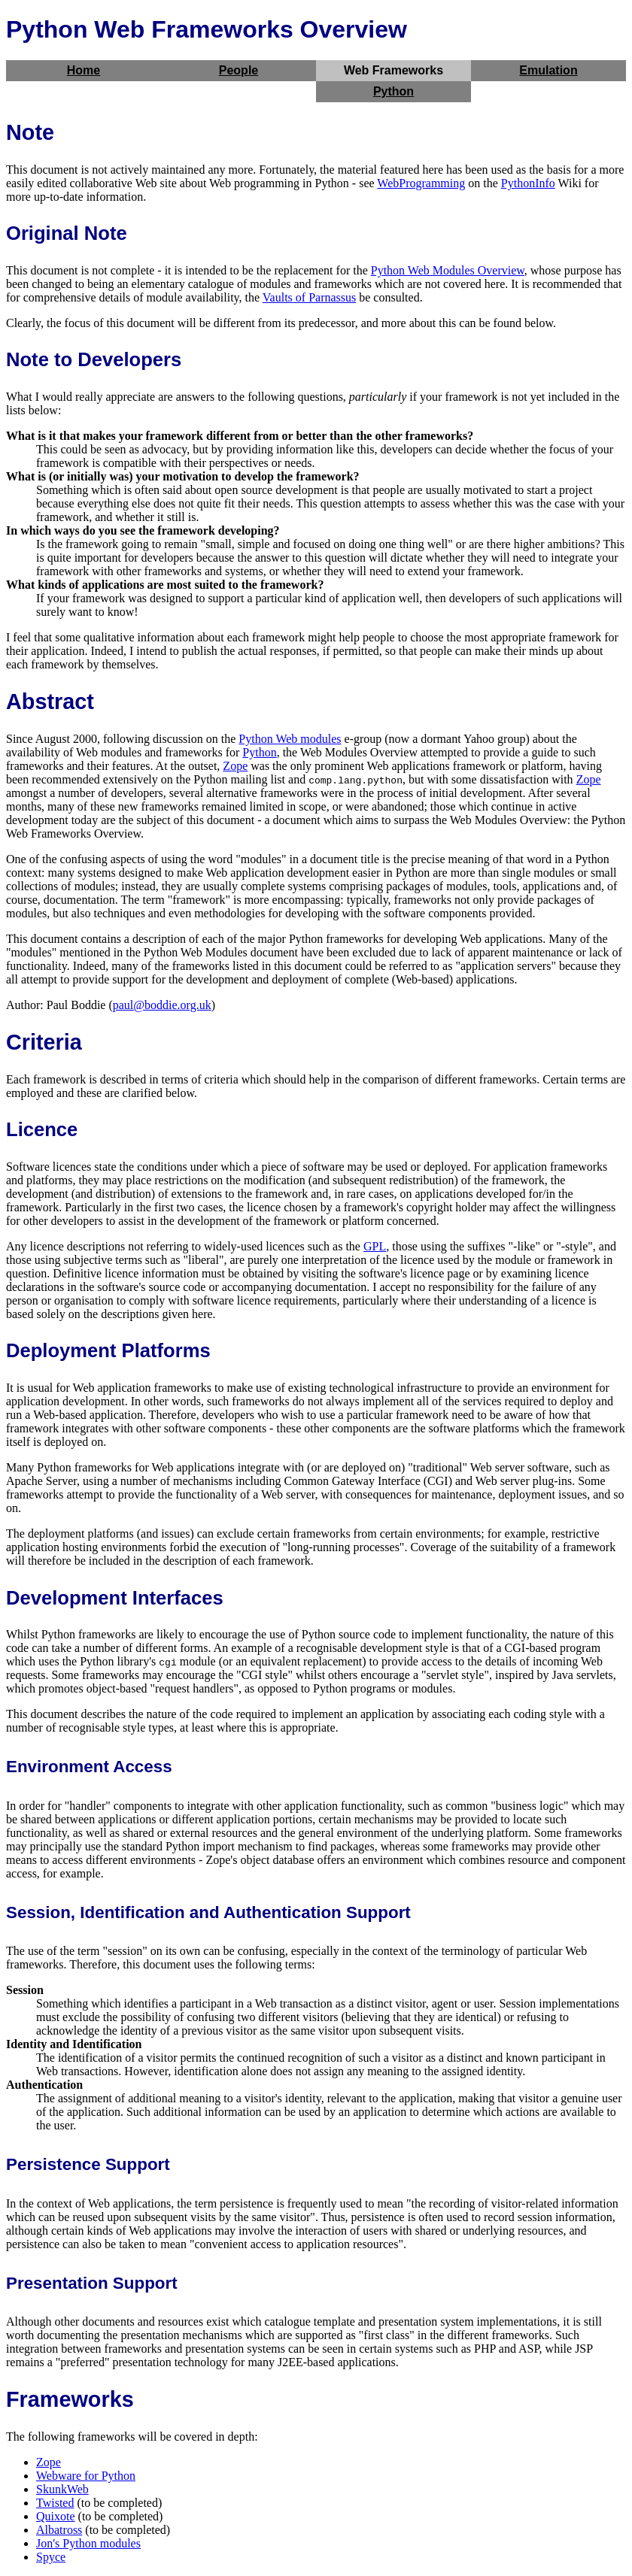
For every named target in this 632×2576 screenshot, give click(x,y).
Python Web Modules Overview (447, 270)
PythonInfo (528, 183)
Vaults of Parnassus (309, 297)
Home (83, 70)
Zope (235, 765)
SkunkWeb (62, 2489)
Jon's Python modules (88, 2543)
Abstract (50, 701)
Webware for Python (85, 2475)
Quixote (55, 2516)
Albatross (59, 2529)
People (238, 70)
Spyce (50, 2556)
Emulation (548, 70)
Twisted (55, 2502)
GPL (374, 1246)
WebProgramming (421, 183)
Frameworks (70, 2399)
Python (393, 91)
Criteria (44, 1042)
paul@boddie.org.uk (162, 1005)
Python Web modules (290, 738)
